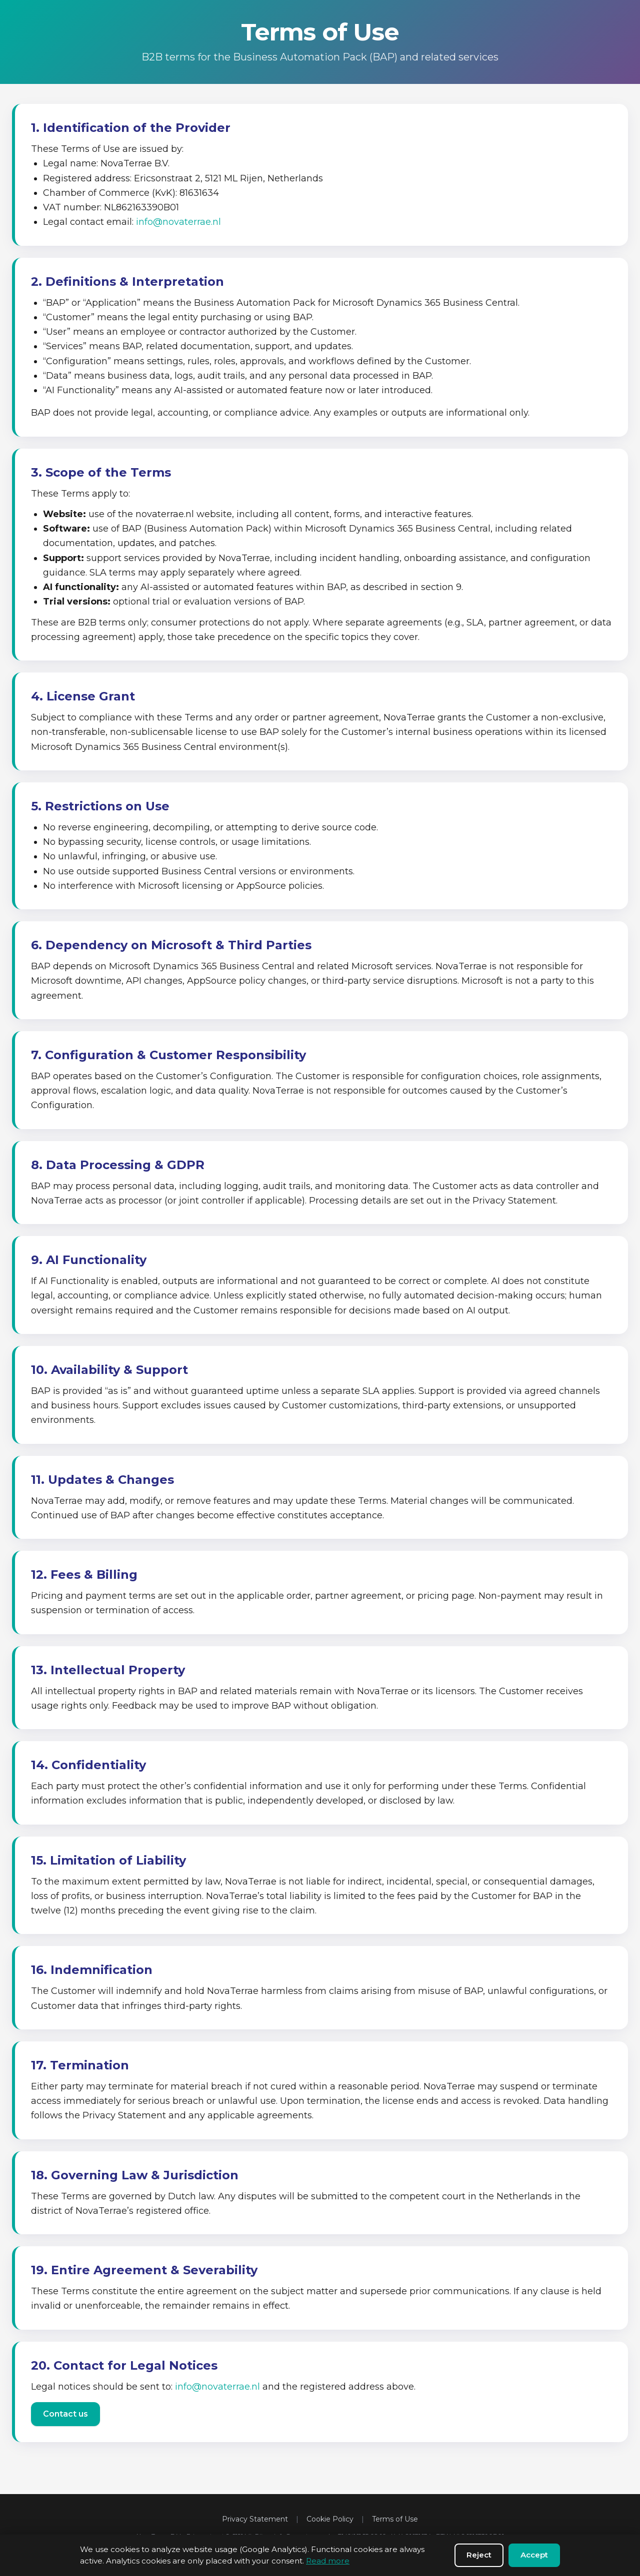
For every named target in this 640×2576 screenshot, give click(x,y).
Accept (534, 2555)
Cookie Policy (330, 2519)
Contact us (65, 2414)
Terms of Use (395, 2519)
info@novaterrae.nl (178, 221)
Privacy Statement (255, 2519)
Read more (328, 2561)
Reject (479, 2555)
